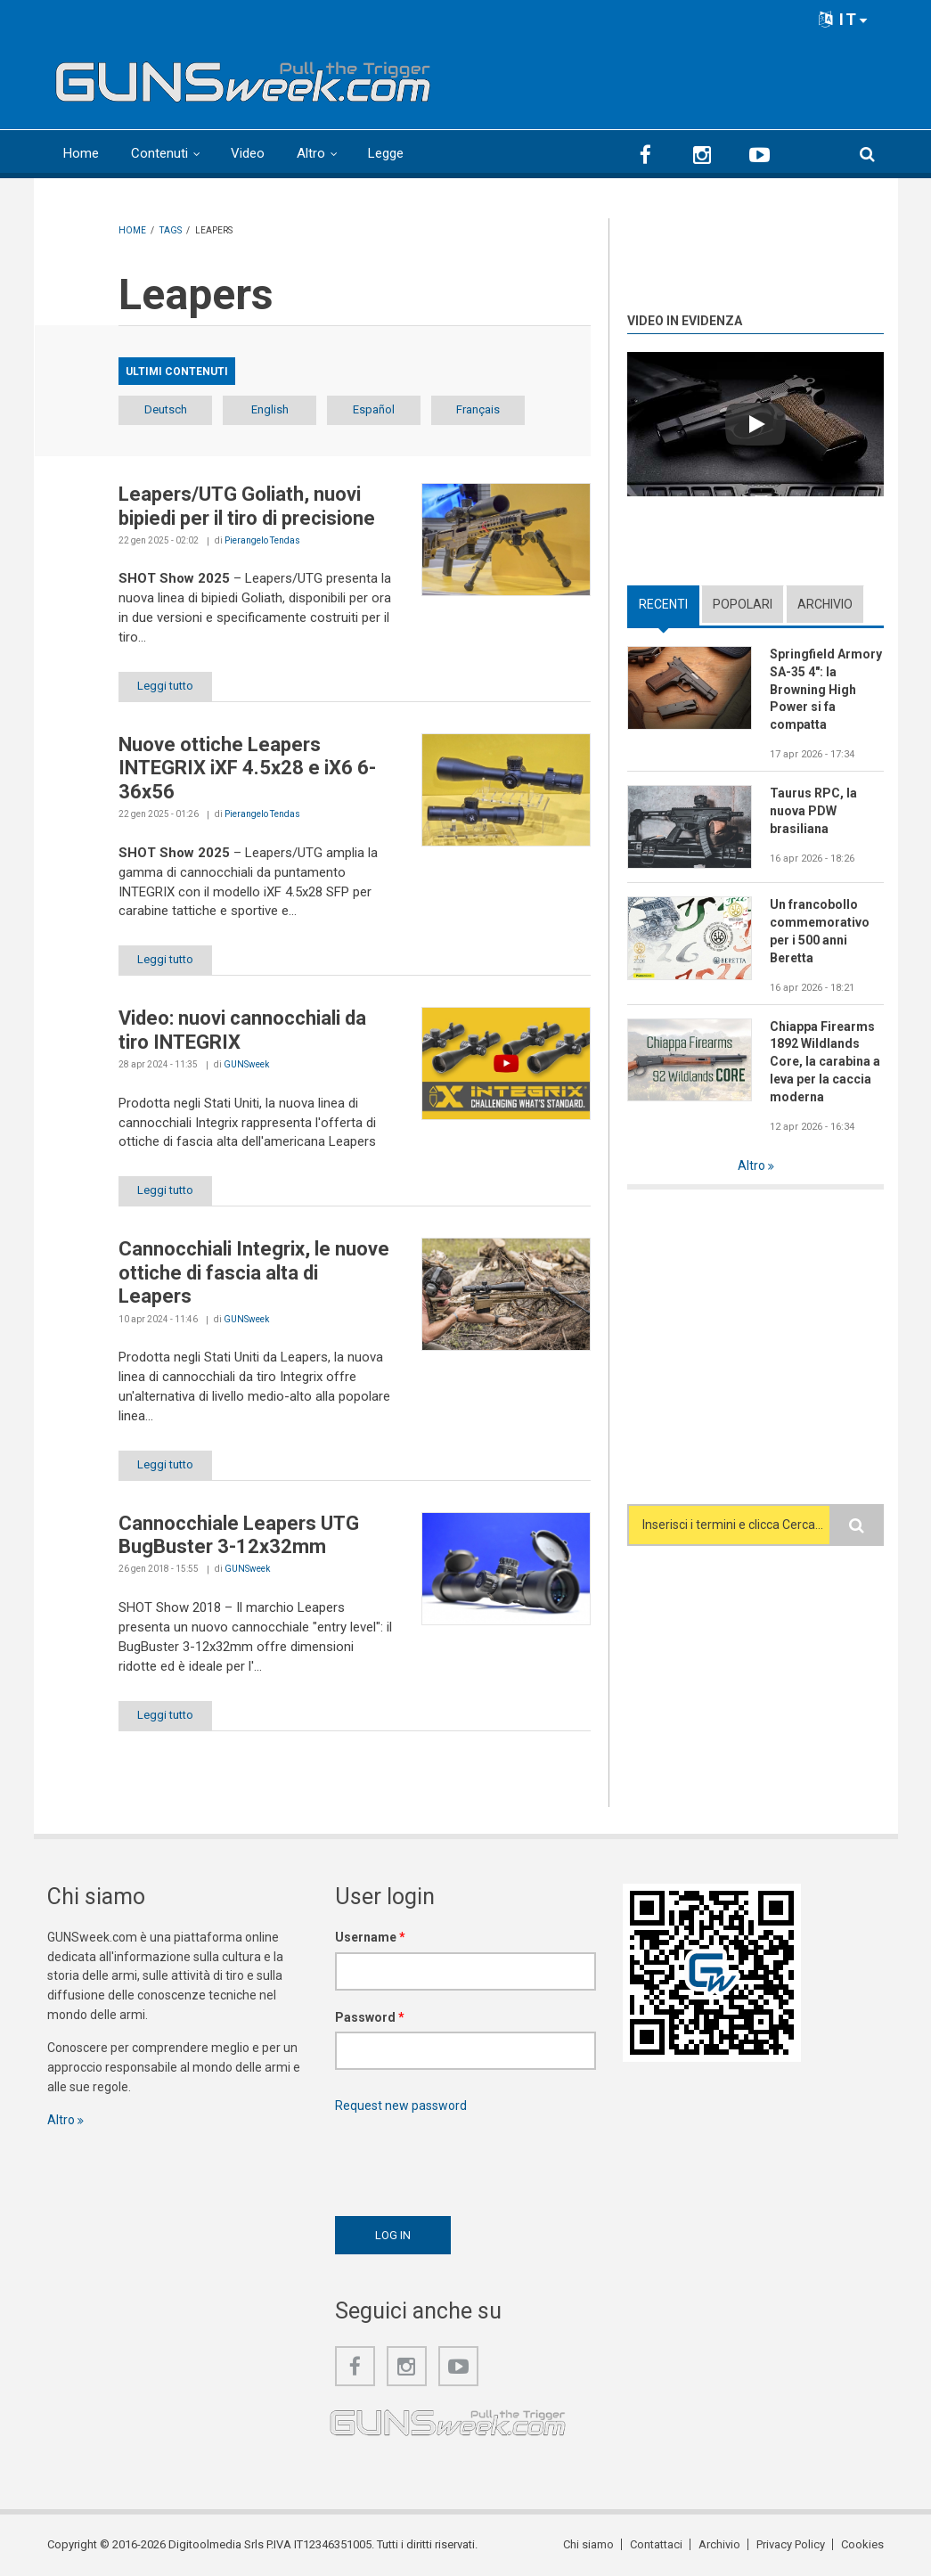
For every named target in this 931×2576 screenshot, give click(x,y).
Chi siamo (588, 2544)
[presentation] (470, 2160)
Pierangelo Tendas (262, 540)
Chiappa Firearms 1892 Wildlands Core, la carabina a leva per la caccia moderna (825, 1062)
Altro (311, 153)
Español (374, 409)
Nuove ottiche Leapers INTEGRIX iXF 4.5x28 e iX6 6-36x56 (247, 768)
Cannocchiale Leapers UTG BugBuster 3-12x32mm (238, 1535)
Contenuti (159, 153)
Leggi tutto (165, 685)
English (270, 409)
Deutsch (165, 409)
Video (248, 153)
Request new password (401, 2105)
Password (369, 2017)
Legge (386, 153)
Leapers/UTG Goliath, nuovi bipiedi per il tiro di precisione (246, 505)
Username (370, 1937)
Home (81, 153)
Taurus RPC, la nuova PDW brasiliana (813, 811)
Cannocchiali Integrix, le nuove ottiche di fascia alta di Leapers (253, 1272)
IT (844, 19)
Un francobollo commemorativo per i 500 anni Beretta (820, 931)
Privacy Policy (790, 2544)
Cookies (862, 2544)
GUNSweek (246, 1064)
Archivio (825, 604)
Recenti (663, 604)
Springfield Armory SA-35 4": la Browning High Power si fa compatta (826, 689)
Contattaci (656, 2544)
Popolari (742, 604)
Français (478, 409)
